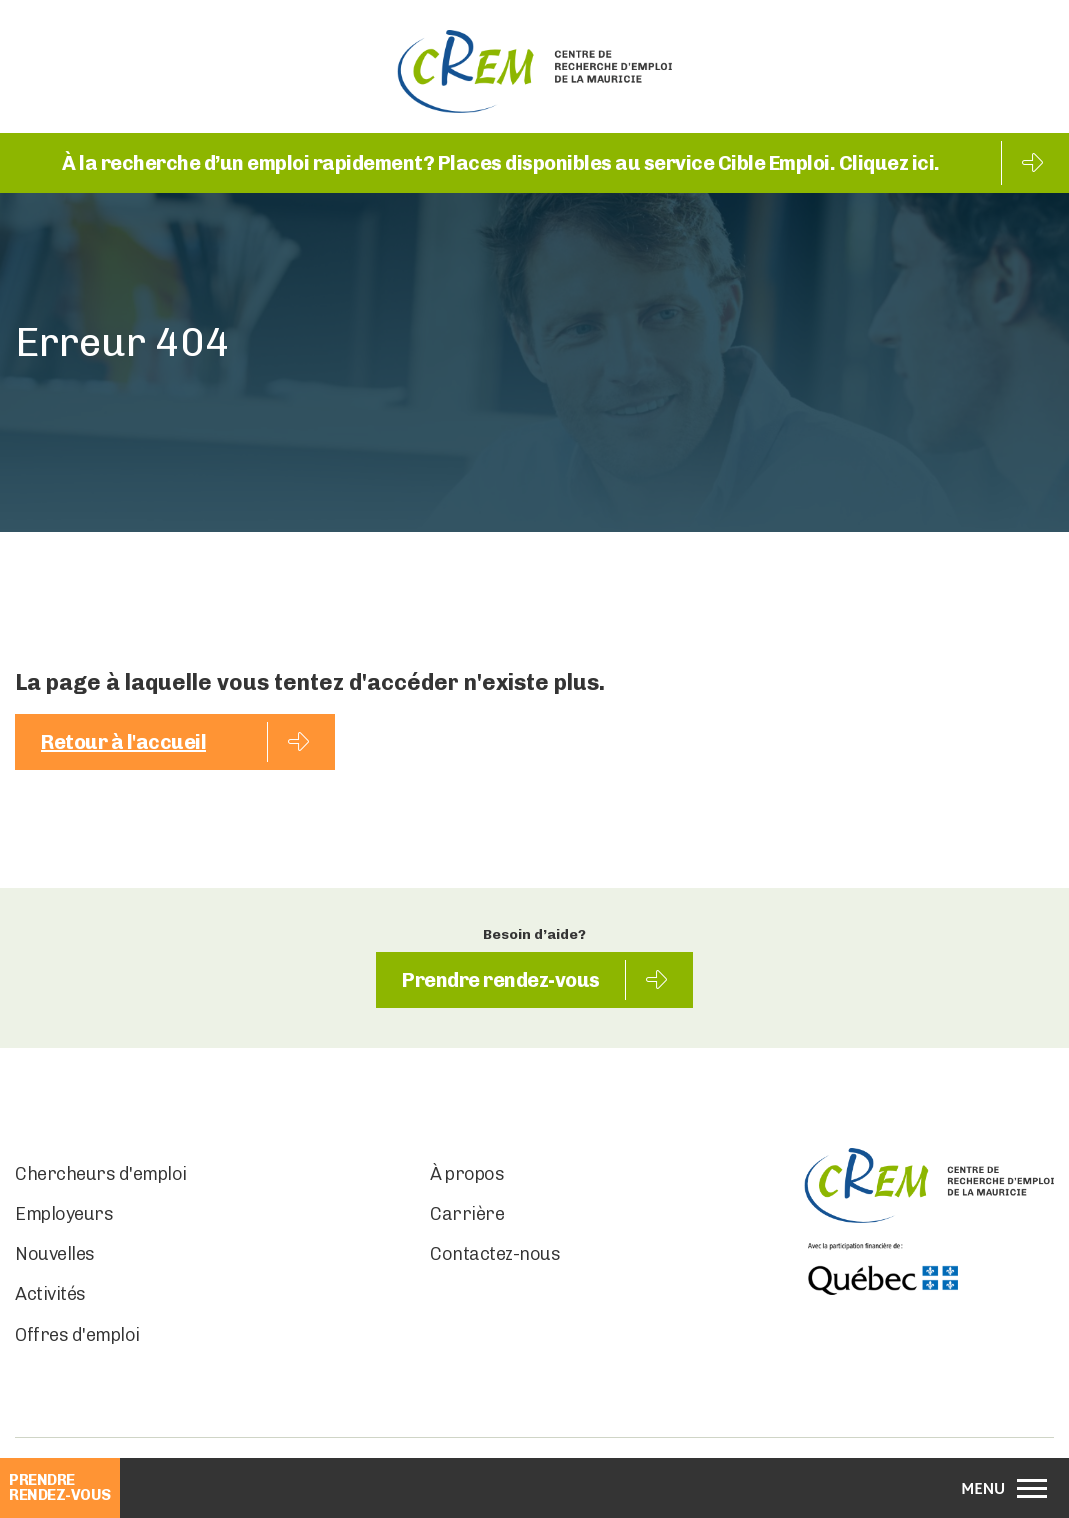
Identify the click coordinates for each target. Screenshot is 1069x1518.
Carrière (467, 1214)
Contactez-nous (495, 1254)
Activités (50, 1294)
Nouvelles (55, 1254)
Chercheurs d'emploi (101, 1174)
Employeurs (64, 1214)
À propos (467, 1174)
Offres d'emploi (77, 1335)
